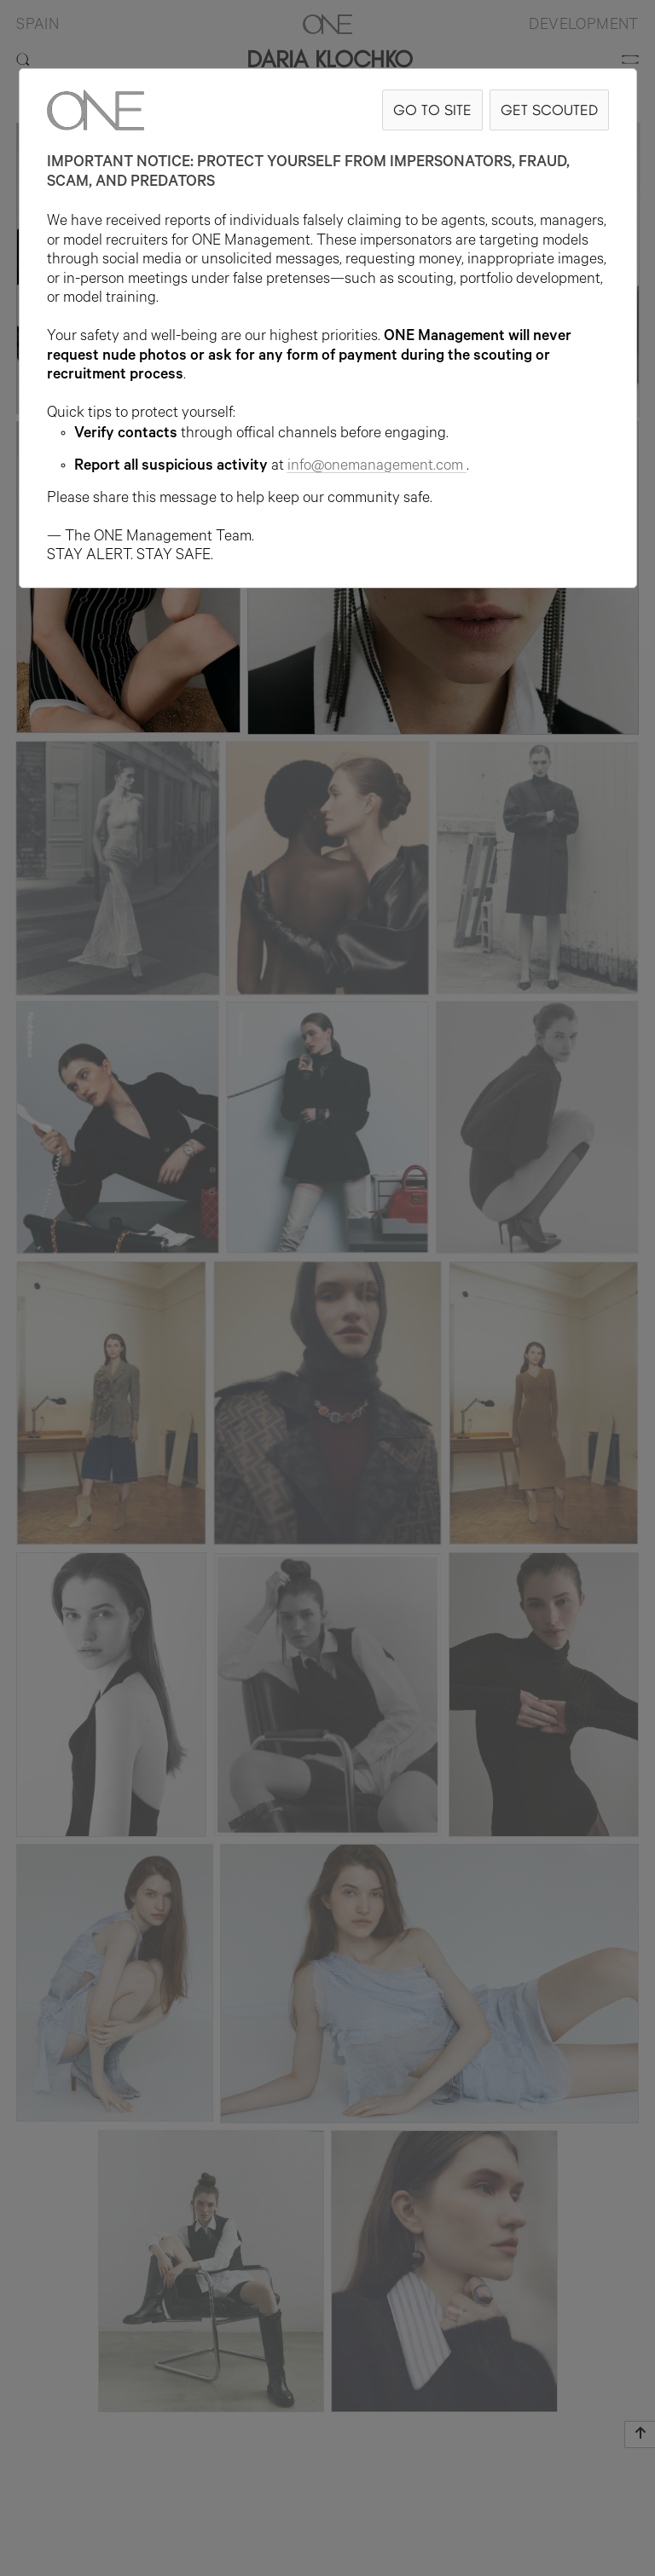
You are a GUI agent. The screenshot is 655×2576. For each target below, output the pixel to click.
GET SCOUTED (549, 109)
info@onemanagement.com (377, 467)
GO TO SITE (432, 109)
